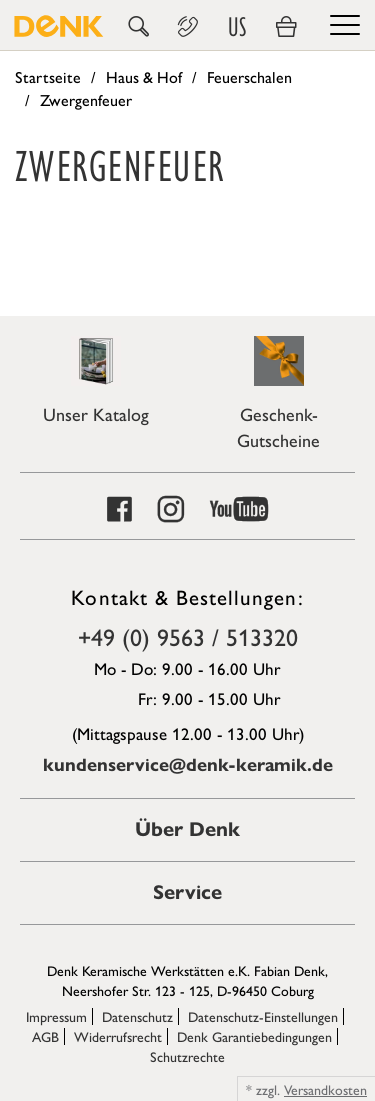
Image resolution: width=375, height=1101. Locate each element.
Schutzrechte (187, 1056)
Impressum (56, 1016)
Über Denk (187, 829)
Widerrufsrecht (118, 1036)
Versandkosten (325, 1089)
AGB (45, 1036)
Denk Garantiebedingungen (254, 1036)
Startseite (48, 76)
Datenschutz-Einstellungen (263, 1016)
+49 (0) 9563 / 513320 (188, 636)
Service (187, 892)
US (237, 27)
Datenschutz (137, 1016)
